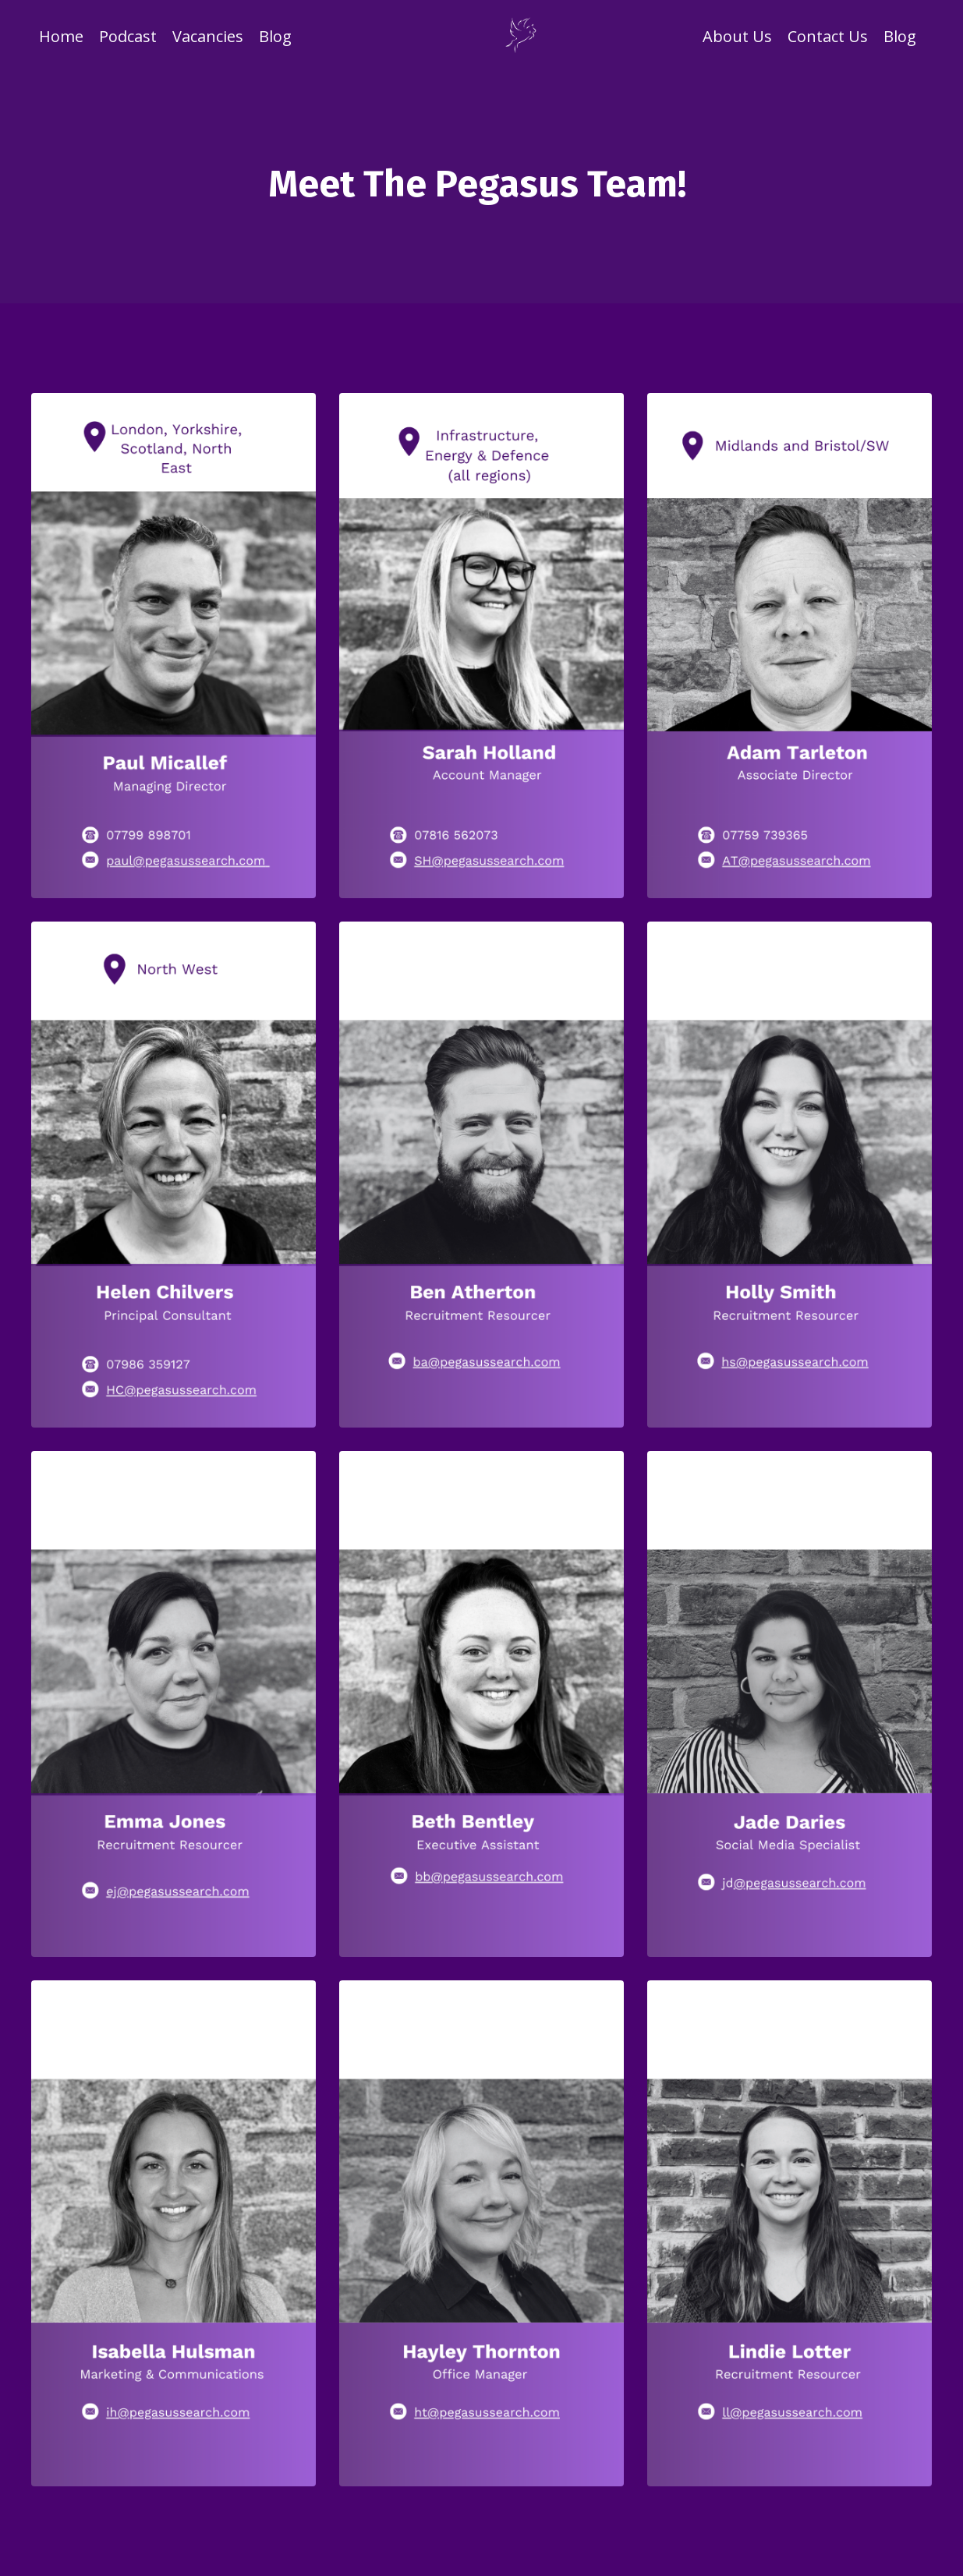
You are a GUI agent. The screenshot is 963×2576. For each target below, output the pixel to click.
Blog (275, 36)
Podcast (128, 36)
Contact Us (828, 36)
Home (61, 36)
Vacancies (207, 36)
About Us (737, 36)
